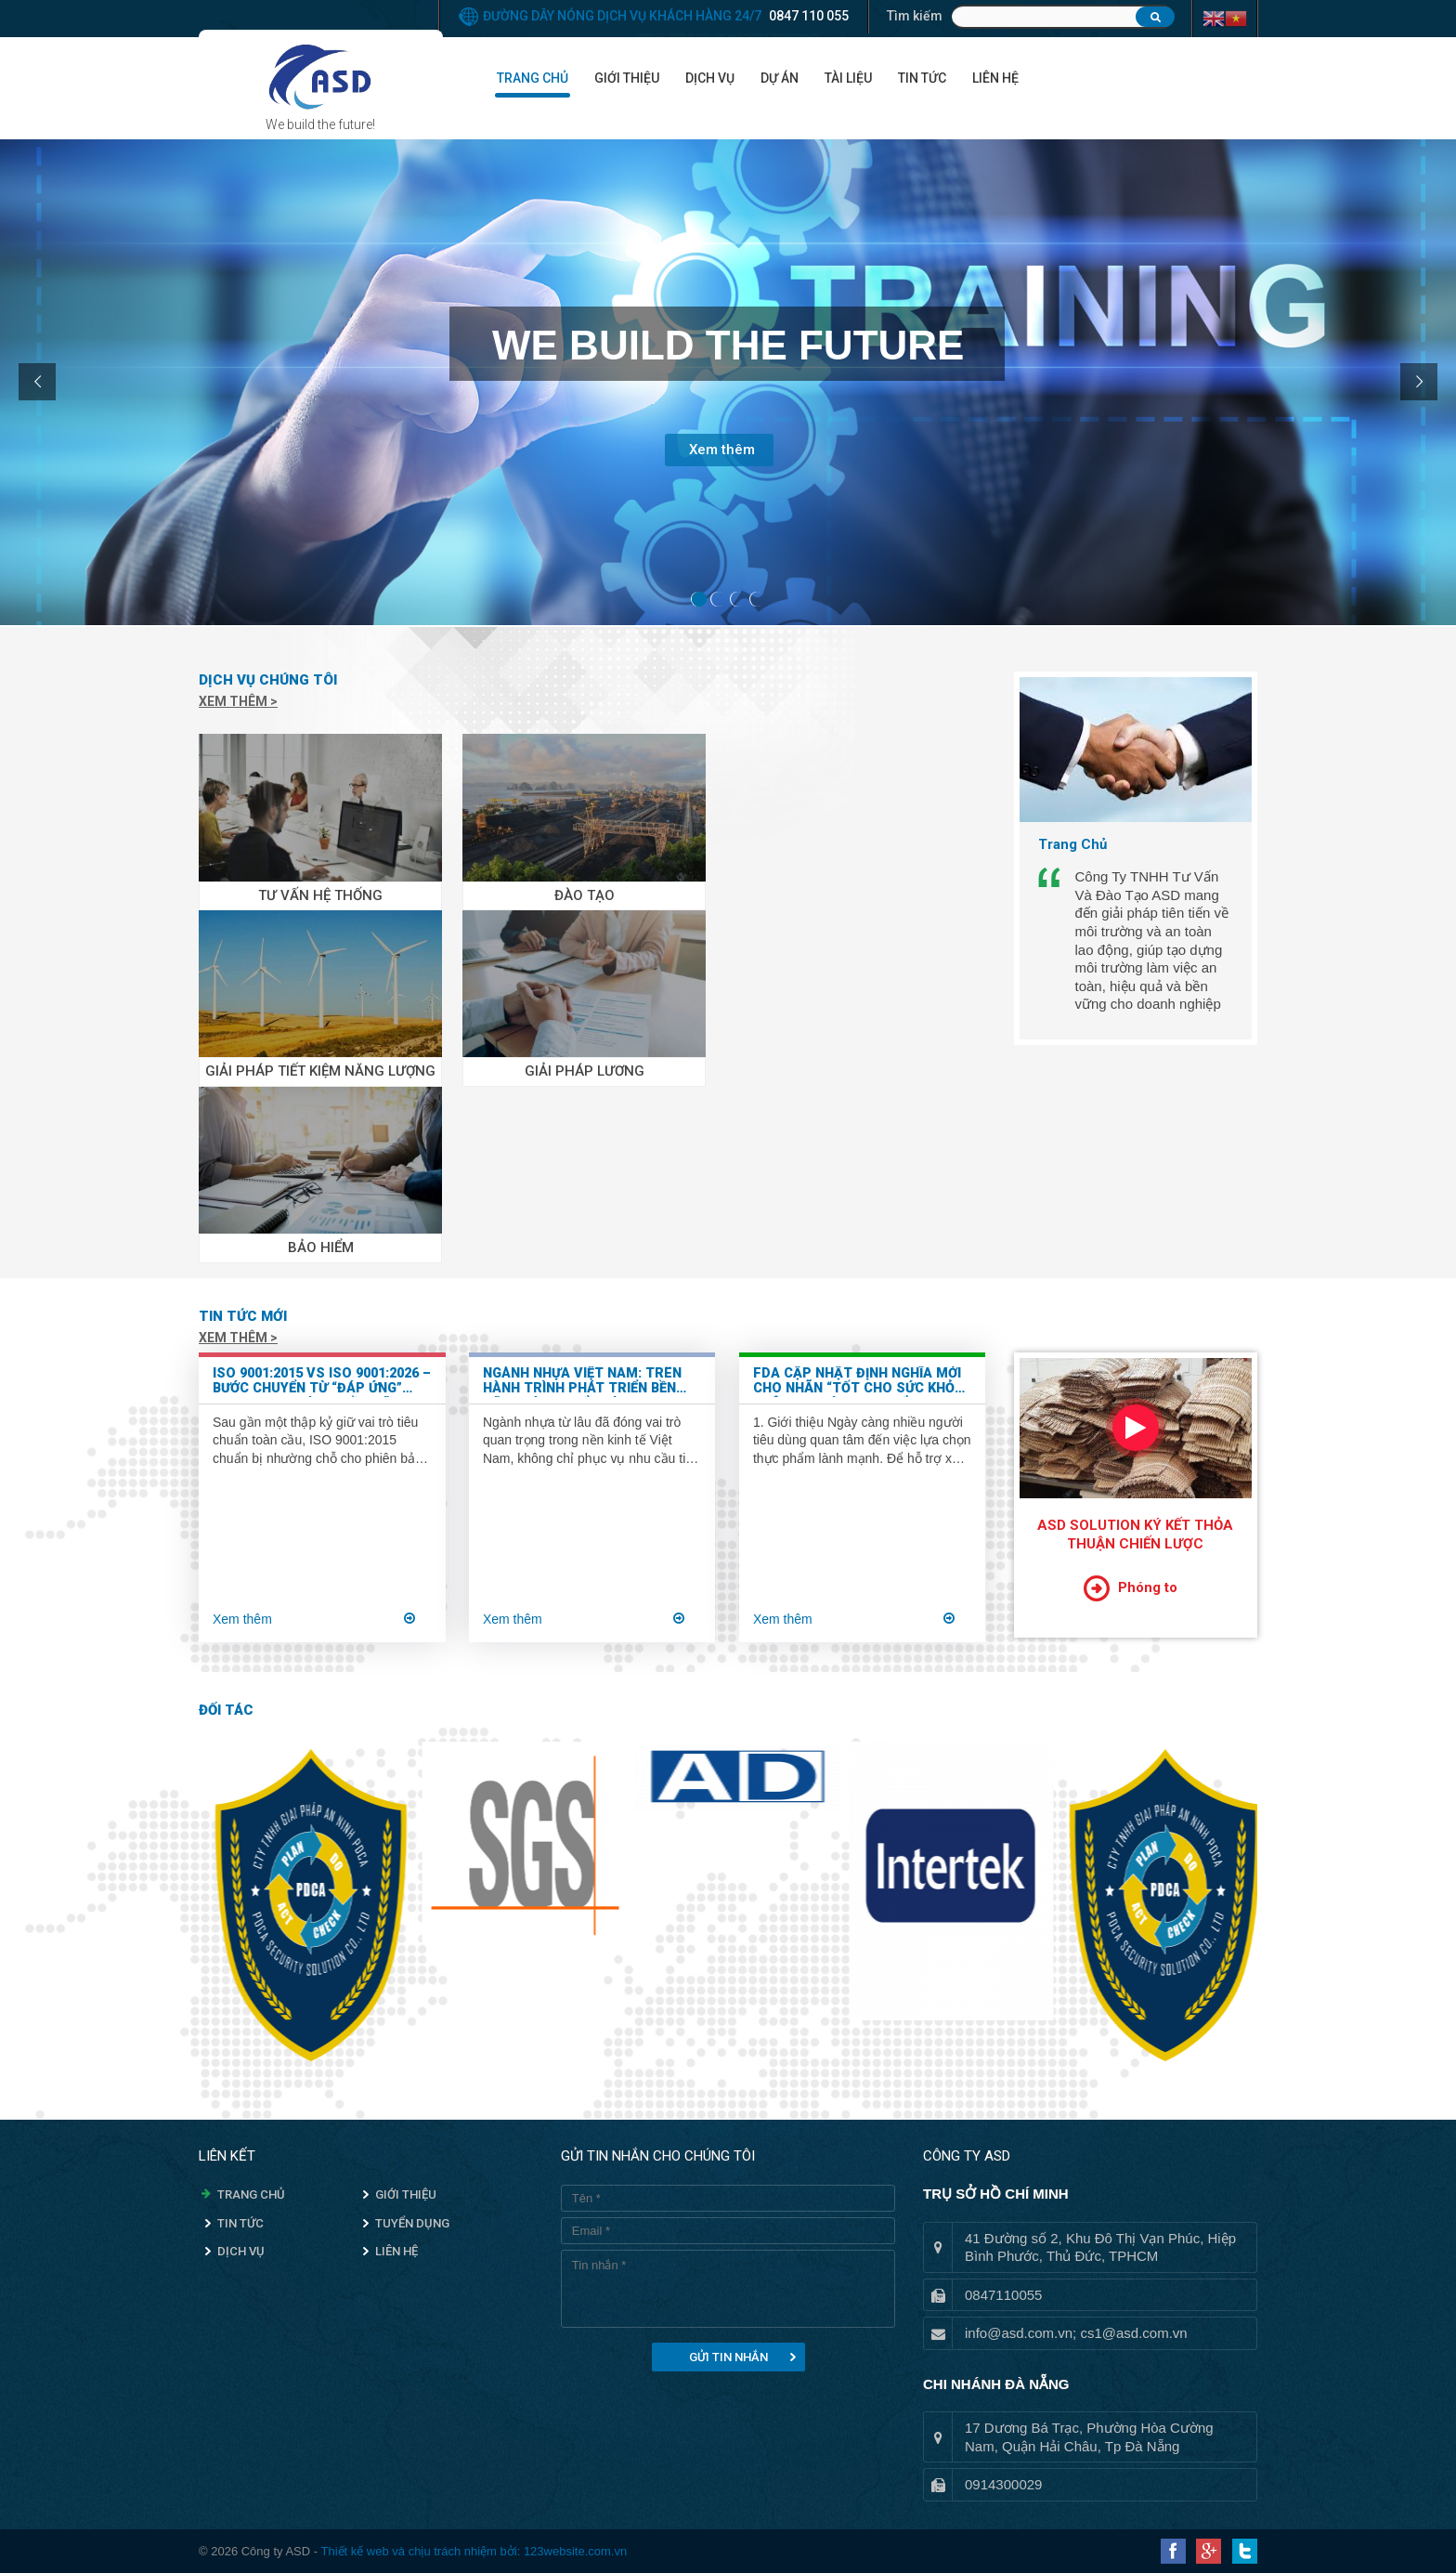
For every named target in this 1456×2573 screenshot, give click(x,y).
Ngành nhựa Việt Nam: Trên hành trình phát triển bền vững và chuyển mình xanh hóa (582, 1381)
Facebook (1173, 2551)
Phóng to (1147, 1587)
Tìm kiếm (914, 15)
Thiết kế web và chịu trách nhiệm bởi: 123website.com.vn (473, 2551)
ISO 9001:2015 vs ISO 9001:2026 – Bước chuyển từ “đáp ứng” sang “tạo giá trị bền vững (322, 1381)
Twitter (1244, 2551)
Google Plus (1208, 2551)
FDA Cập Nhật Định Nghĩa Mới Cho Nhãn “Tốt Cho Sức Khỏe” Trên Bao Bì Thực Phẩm (860, 1381)
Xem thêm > (238, 701)
